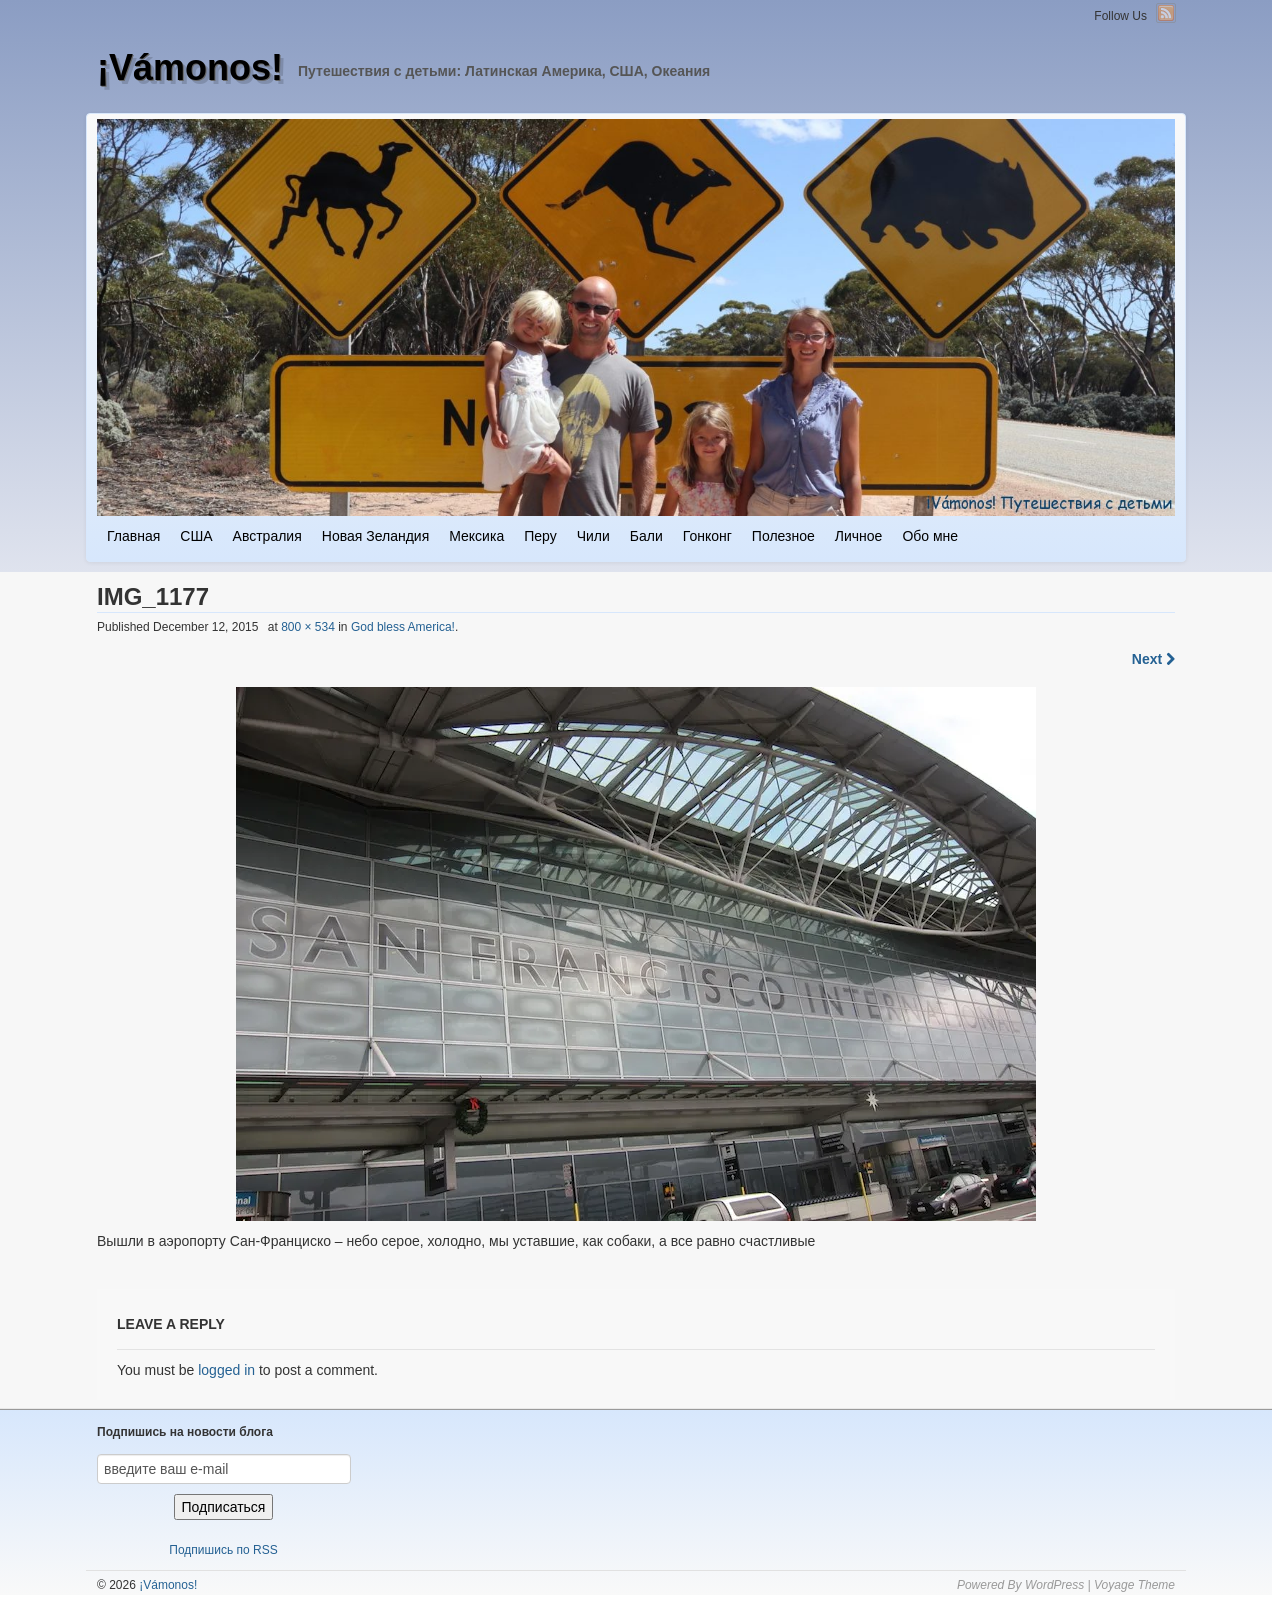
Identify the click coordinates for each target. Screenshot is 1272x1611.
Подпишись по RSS (223, 1550)
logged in (226, 1370)
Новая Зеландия (375, 536)
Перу (540, 536)
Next (1153, 659)
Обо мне (930, 536)
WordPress (1054, 1585)
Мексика (476, 536)
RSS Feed (1166, 13)
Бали (646, 536)
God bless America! (403, 627)
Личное (859, 536)
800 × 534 (308, 627)
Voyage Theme (1134, 1585)
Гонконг (707, 536)
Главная (133, 536)
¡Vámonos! (190, 67)
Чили (593, 536)
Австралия (267, 536)
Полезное (783, 536)
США (196, 536)
